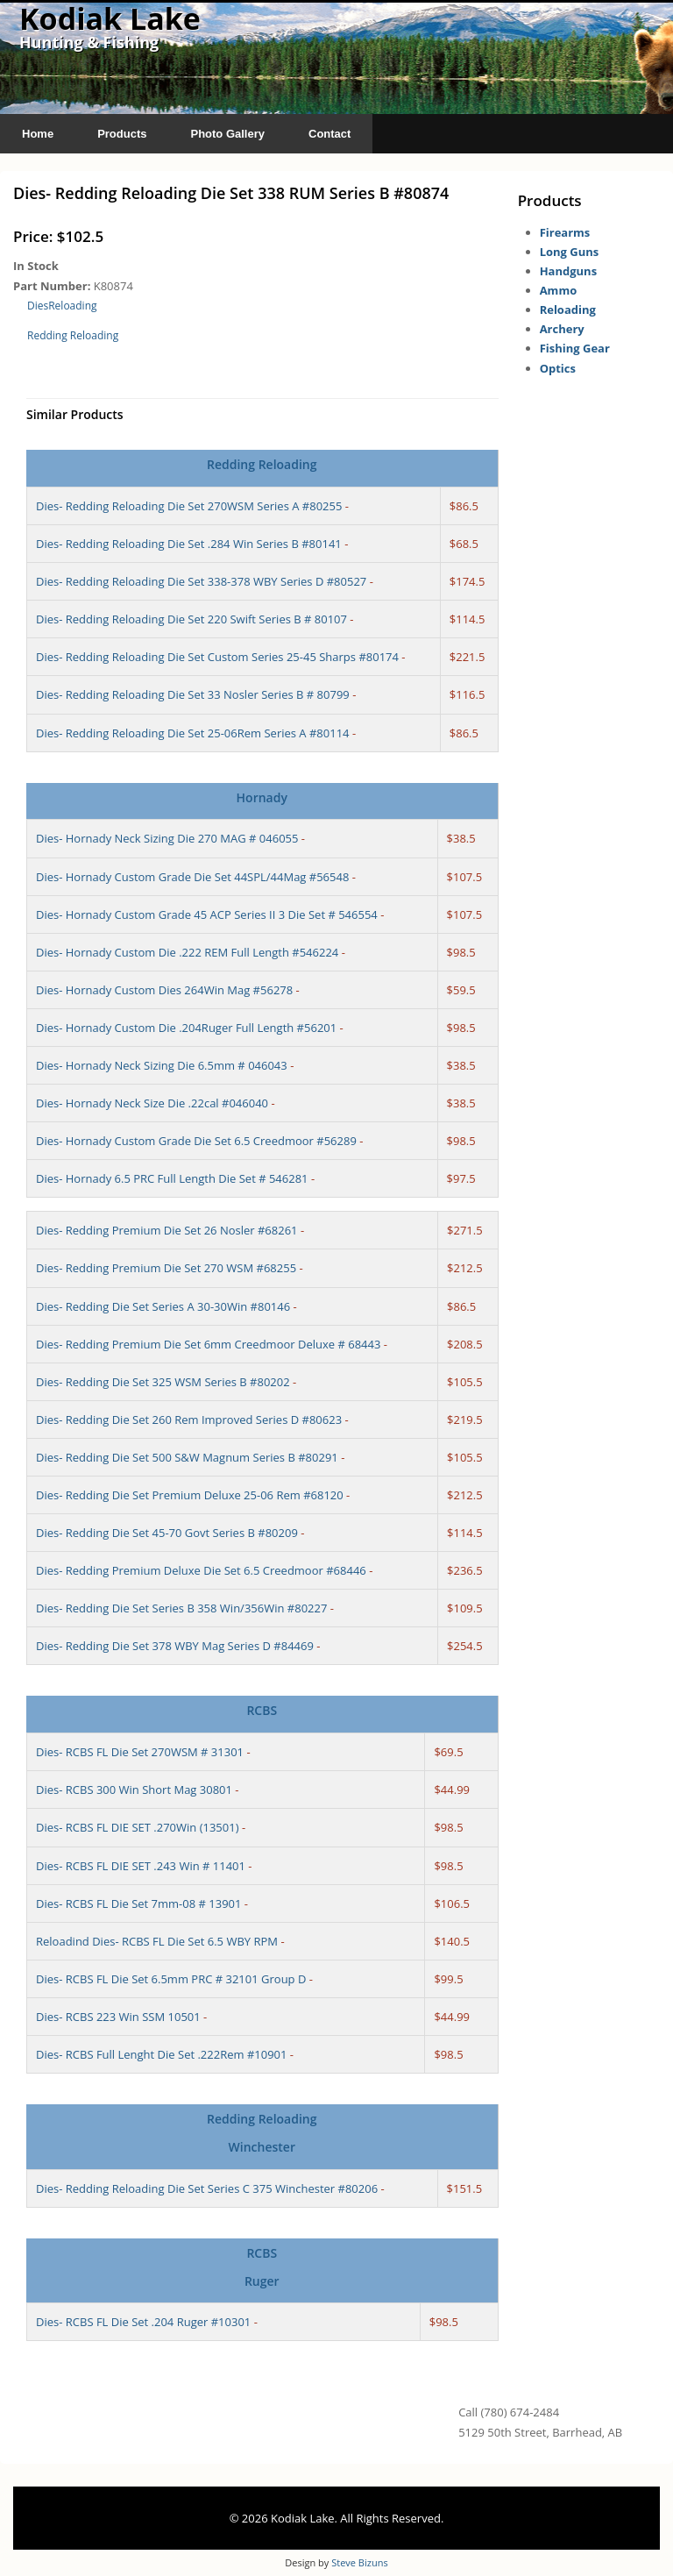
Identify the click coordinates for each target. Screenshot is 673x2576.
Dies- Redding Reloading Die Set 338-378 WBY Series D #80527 (201, 581)
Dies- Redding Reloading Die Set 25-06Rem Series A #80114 (193, 733)
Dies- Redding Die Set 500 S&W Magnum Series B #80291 (187, 1457)
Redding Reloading (72, 335)
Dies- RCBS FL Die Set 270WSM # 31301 (140, 1752)
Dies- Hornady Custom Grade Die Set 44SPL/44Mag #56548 (192, 877)
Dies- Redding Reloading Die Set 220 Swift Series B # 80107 (191, 619)
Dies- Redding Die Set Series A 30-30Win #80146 (163, 1306)
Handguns (568, 271)
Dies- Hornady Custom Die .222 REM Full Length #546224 (187, 952)
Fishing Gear (575, 348)
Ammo (558, 290)
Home (37, 133)
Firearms (565, 232)
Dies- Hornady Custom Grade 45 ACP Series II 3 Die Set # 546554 (207, 914)
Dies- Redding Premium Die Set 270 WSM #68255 (166, 1268)
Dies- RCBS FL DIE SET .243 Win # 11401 (140, 1866)
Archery (562, 329)
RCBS (261, 1710)
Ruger (262, 2281)
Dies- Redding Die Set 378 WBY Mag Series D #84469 (175, 1646)
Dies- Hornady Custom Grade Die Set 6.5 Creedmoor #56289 (196, 1141)
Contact (329, 133)
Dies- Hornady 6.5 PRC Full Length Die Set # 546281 (172, 1178)
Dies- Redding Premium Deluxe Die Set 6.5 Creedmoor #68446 (201, 1570)
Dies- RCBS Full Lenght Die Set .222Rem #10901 (161, 2054)
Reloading (72, 305)
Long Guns (569, 252)
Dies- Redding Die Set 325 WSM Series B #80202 (163, 1382)
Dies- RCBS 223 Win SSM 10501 (118, 2017)
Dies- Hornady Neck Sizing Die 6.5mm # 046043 (161, 1065)
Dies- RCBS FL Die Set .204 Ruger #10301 (143, 2322)
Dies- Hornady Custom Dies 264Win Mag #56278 (164, 990)
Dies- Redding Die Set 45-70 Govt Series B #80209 (167, 1533)
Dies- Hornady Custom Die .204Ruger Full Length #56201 (186, 1027)
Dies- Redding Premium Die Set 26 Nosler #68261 (167, 1230)
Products (121, 133)
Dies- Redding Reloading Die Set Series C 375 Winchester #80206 (207, 2188)
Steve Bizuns (359, 2562)
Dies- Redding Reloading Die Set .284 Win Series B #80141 (189, 543)
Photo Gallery (227, 133)
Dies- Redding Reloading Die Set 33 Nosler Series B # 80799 (193, 694)
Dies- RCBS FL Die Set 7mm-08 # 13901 (138, 1903)
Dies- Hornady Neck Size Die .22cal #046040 (152, 1103)
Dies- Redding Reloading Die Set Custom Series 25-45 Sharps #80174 (217, 657)
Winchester (262, 2146)
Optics (558, 368)
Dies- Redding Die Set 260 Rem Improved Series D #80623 (189, 1419)
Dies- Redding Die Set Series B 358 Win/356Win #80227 (181, 1608)
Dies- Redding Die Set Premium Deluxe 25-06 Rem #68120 (190, 1495)
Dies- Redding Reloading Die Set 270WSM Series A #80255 (189, 506)
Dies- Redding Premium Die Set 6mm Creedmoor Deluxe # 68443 (208, 1344)
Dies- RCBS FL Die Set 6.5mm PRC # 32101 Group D (171, 1979)
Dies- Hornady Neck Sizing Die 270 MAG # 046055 (167, 838)
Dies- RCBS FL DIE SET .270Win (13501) (137, 1827)
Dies (37, 305)
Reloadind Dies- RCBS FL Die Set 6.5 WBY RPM (157, 1941)
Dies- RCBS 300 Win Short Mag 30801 (134, 1789)
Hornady (262, 797)
